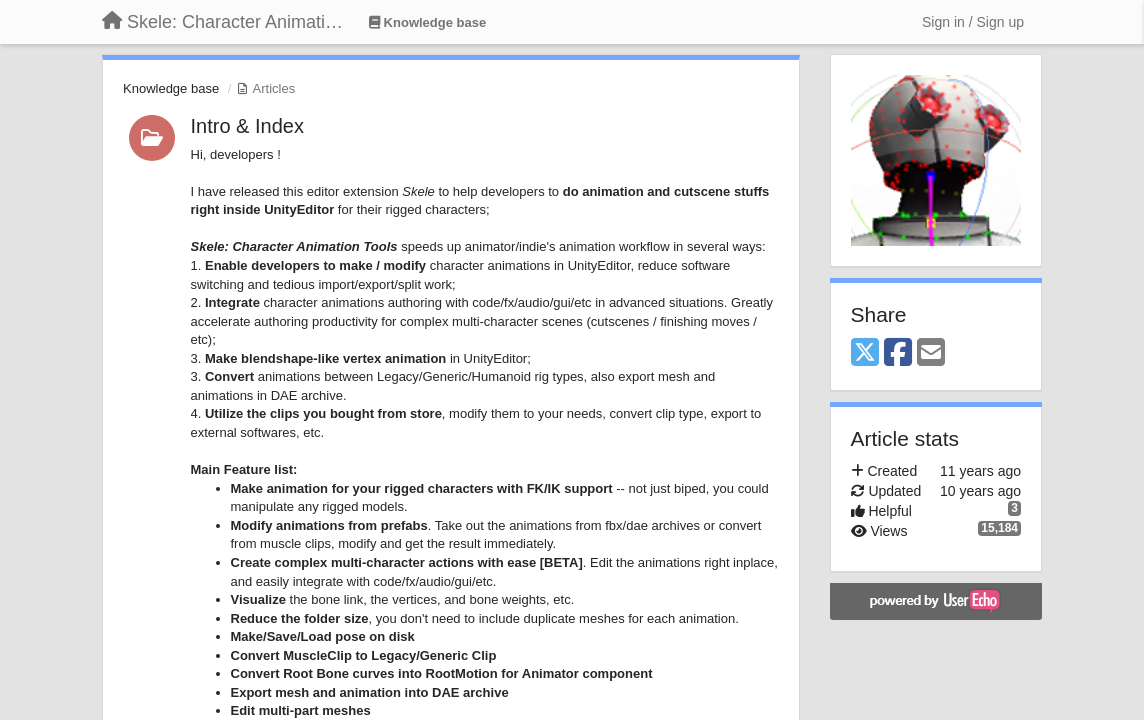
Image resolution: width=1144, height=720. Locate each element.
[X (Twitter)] (865, 353)
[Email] (931, 353)
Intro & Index (247, 126)
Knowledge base (171, 88)
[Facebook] (898, 353)
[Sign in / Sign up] (973, 22)
